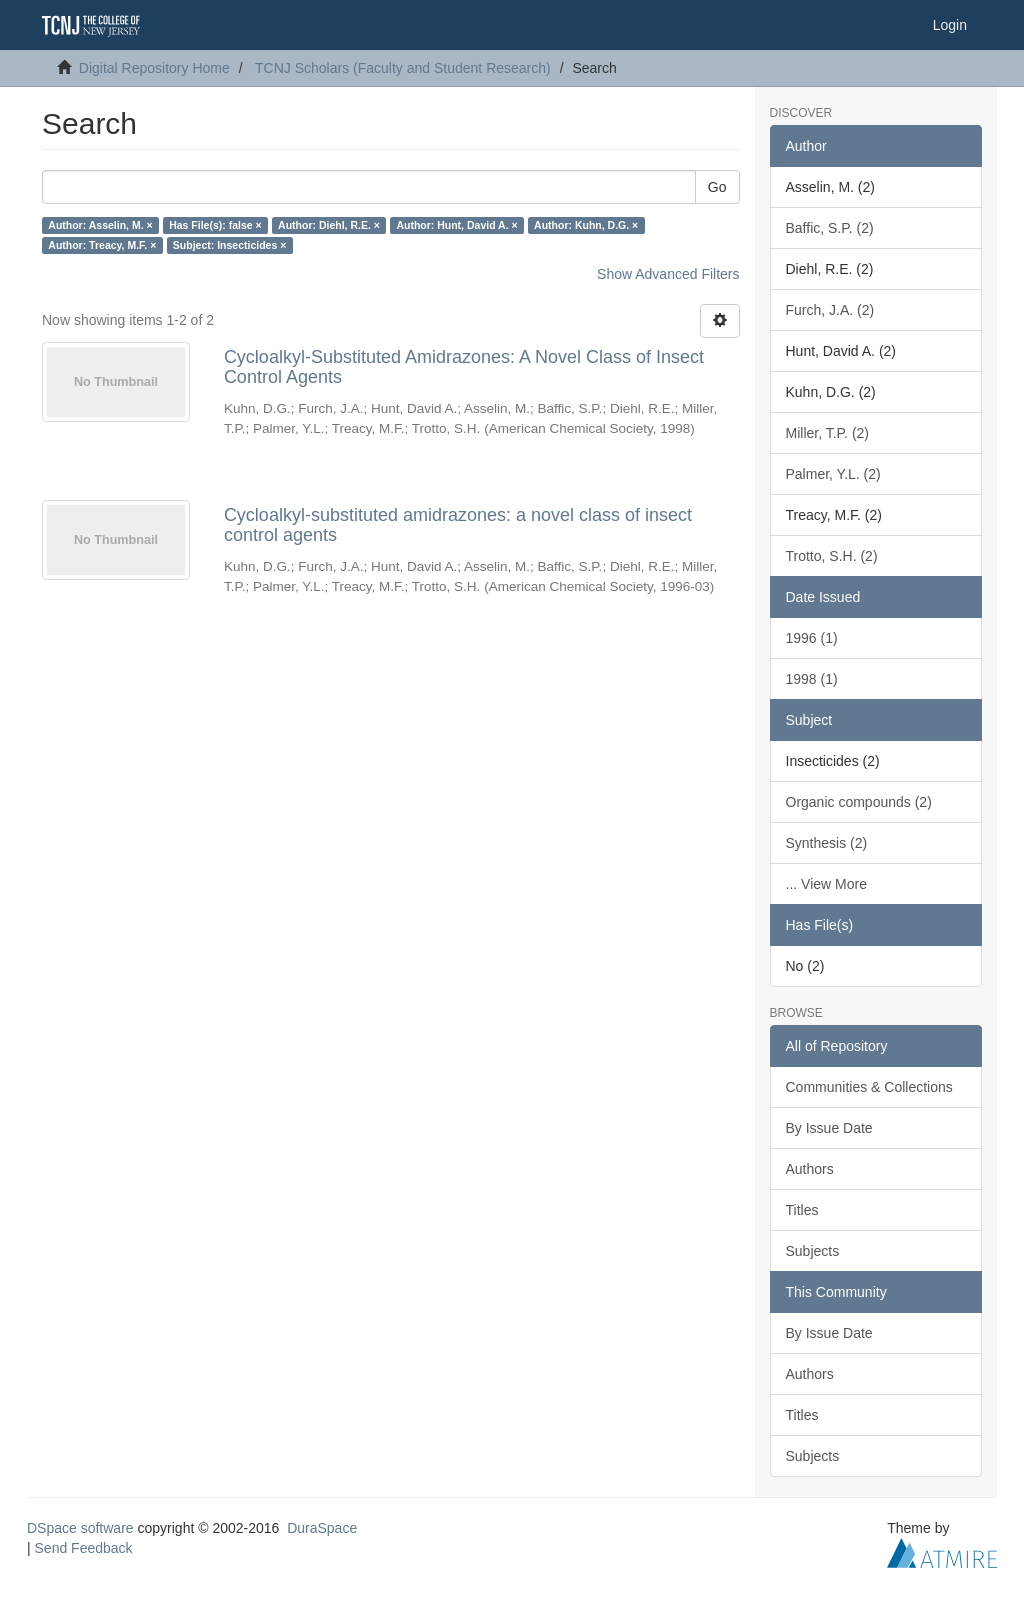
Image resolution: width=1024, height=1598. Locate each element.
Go (717, 187)
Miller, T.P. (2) (828, 433)
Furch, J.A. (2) (830, 310)
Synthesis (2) (827, 843)
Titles (802, 1210)
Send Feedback (84, 1548)
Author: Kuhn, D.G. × (586, 225)
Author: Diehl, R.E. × (329, 225)
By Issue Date (829, 1128)
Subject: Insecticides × (230, 245)
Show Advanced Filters (668, 274)
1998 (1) (812, 679)
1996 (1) (812, 638)
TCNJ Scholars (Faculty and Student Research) (403, 68)
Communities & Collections (869, 1087)
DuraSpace (322, 1528)
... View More (826, 884)
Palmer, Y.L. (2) (833, 474)
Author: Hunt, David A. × (456, 225)
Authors (810, 1169)
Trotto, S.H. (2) (832, 556)
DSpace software (80, 1528)
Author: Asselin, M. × (100, 225)
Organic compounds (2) (859, 802)
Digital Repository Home (154, 68)
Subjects (813, 1251)
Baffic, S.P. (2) (830, 228)
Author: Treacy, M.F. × (102, 245)
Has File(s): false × (215, 225)
